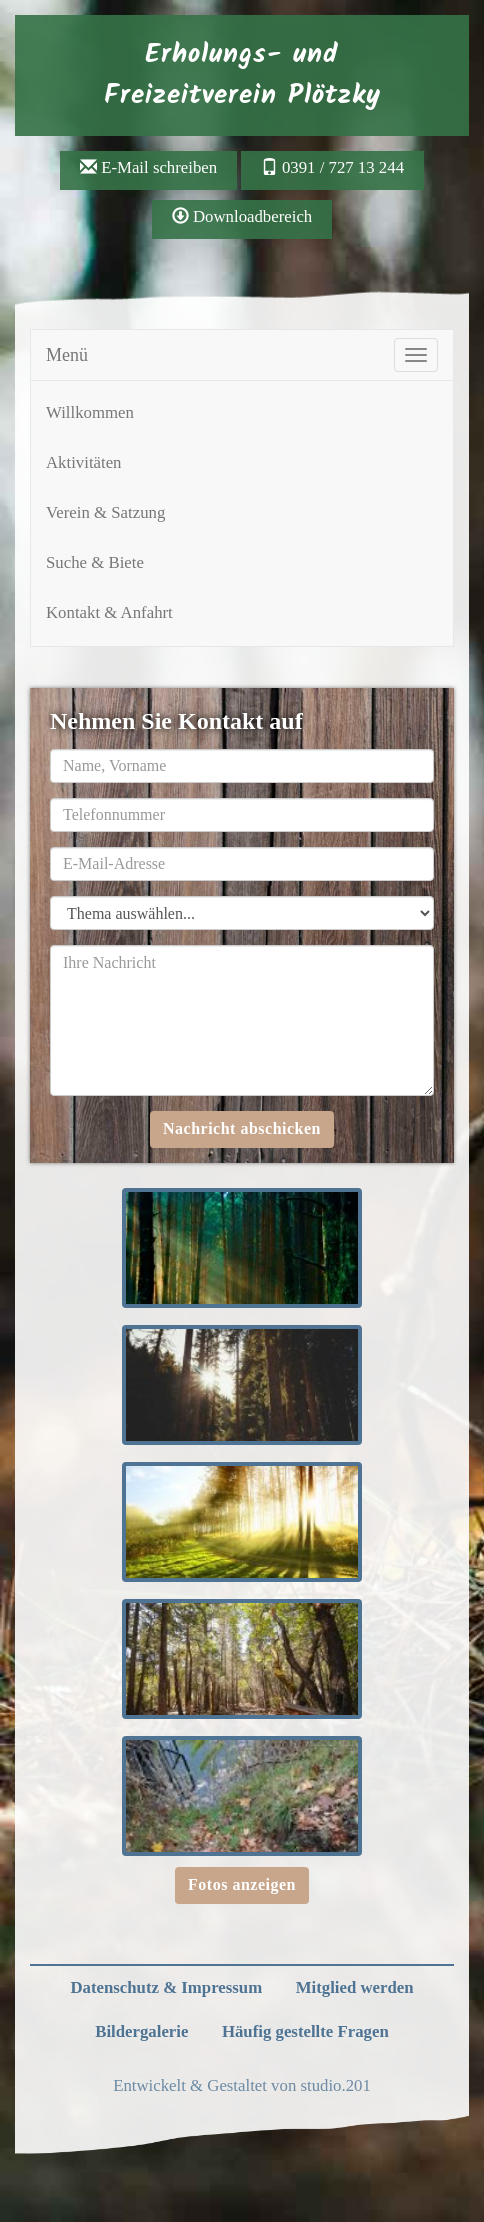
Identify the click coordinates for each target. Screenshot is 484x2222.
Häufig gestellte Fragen (305, 2031)
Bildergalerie (141, 2031)
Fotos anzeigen (242, 1884)
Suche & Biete (95, 562)
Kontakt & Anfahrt (109, 612)
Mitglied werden (355, 1987)
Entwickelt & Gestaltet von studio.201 (242, 2085)
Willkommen (90, 412)
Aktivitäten (84, 462)
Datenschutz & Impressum (166, 1987)
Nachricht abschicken (242, 1128)
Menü (67, 355)
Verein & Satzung (105, 512)
